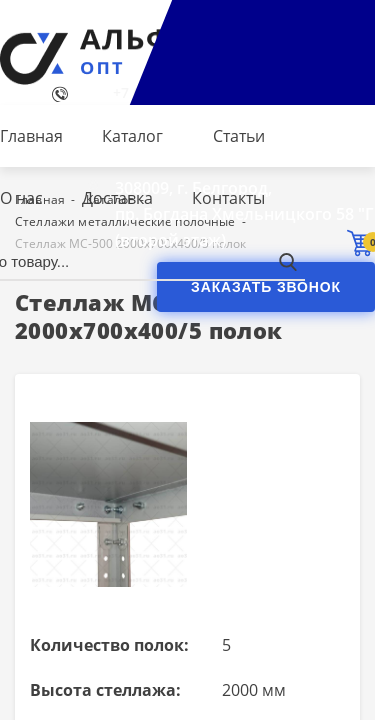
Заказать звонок (266, 287)
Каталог (132, 136)
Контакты (228, 198)
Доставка (117, 198)
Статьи (239, 136)
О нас (21, 198)
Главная (31, 136)
